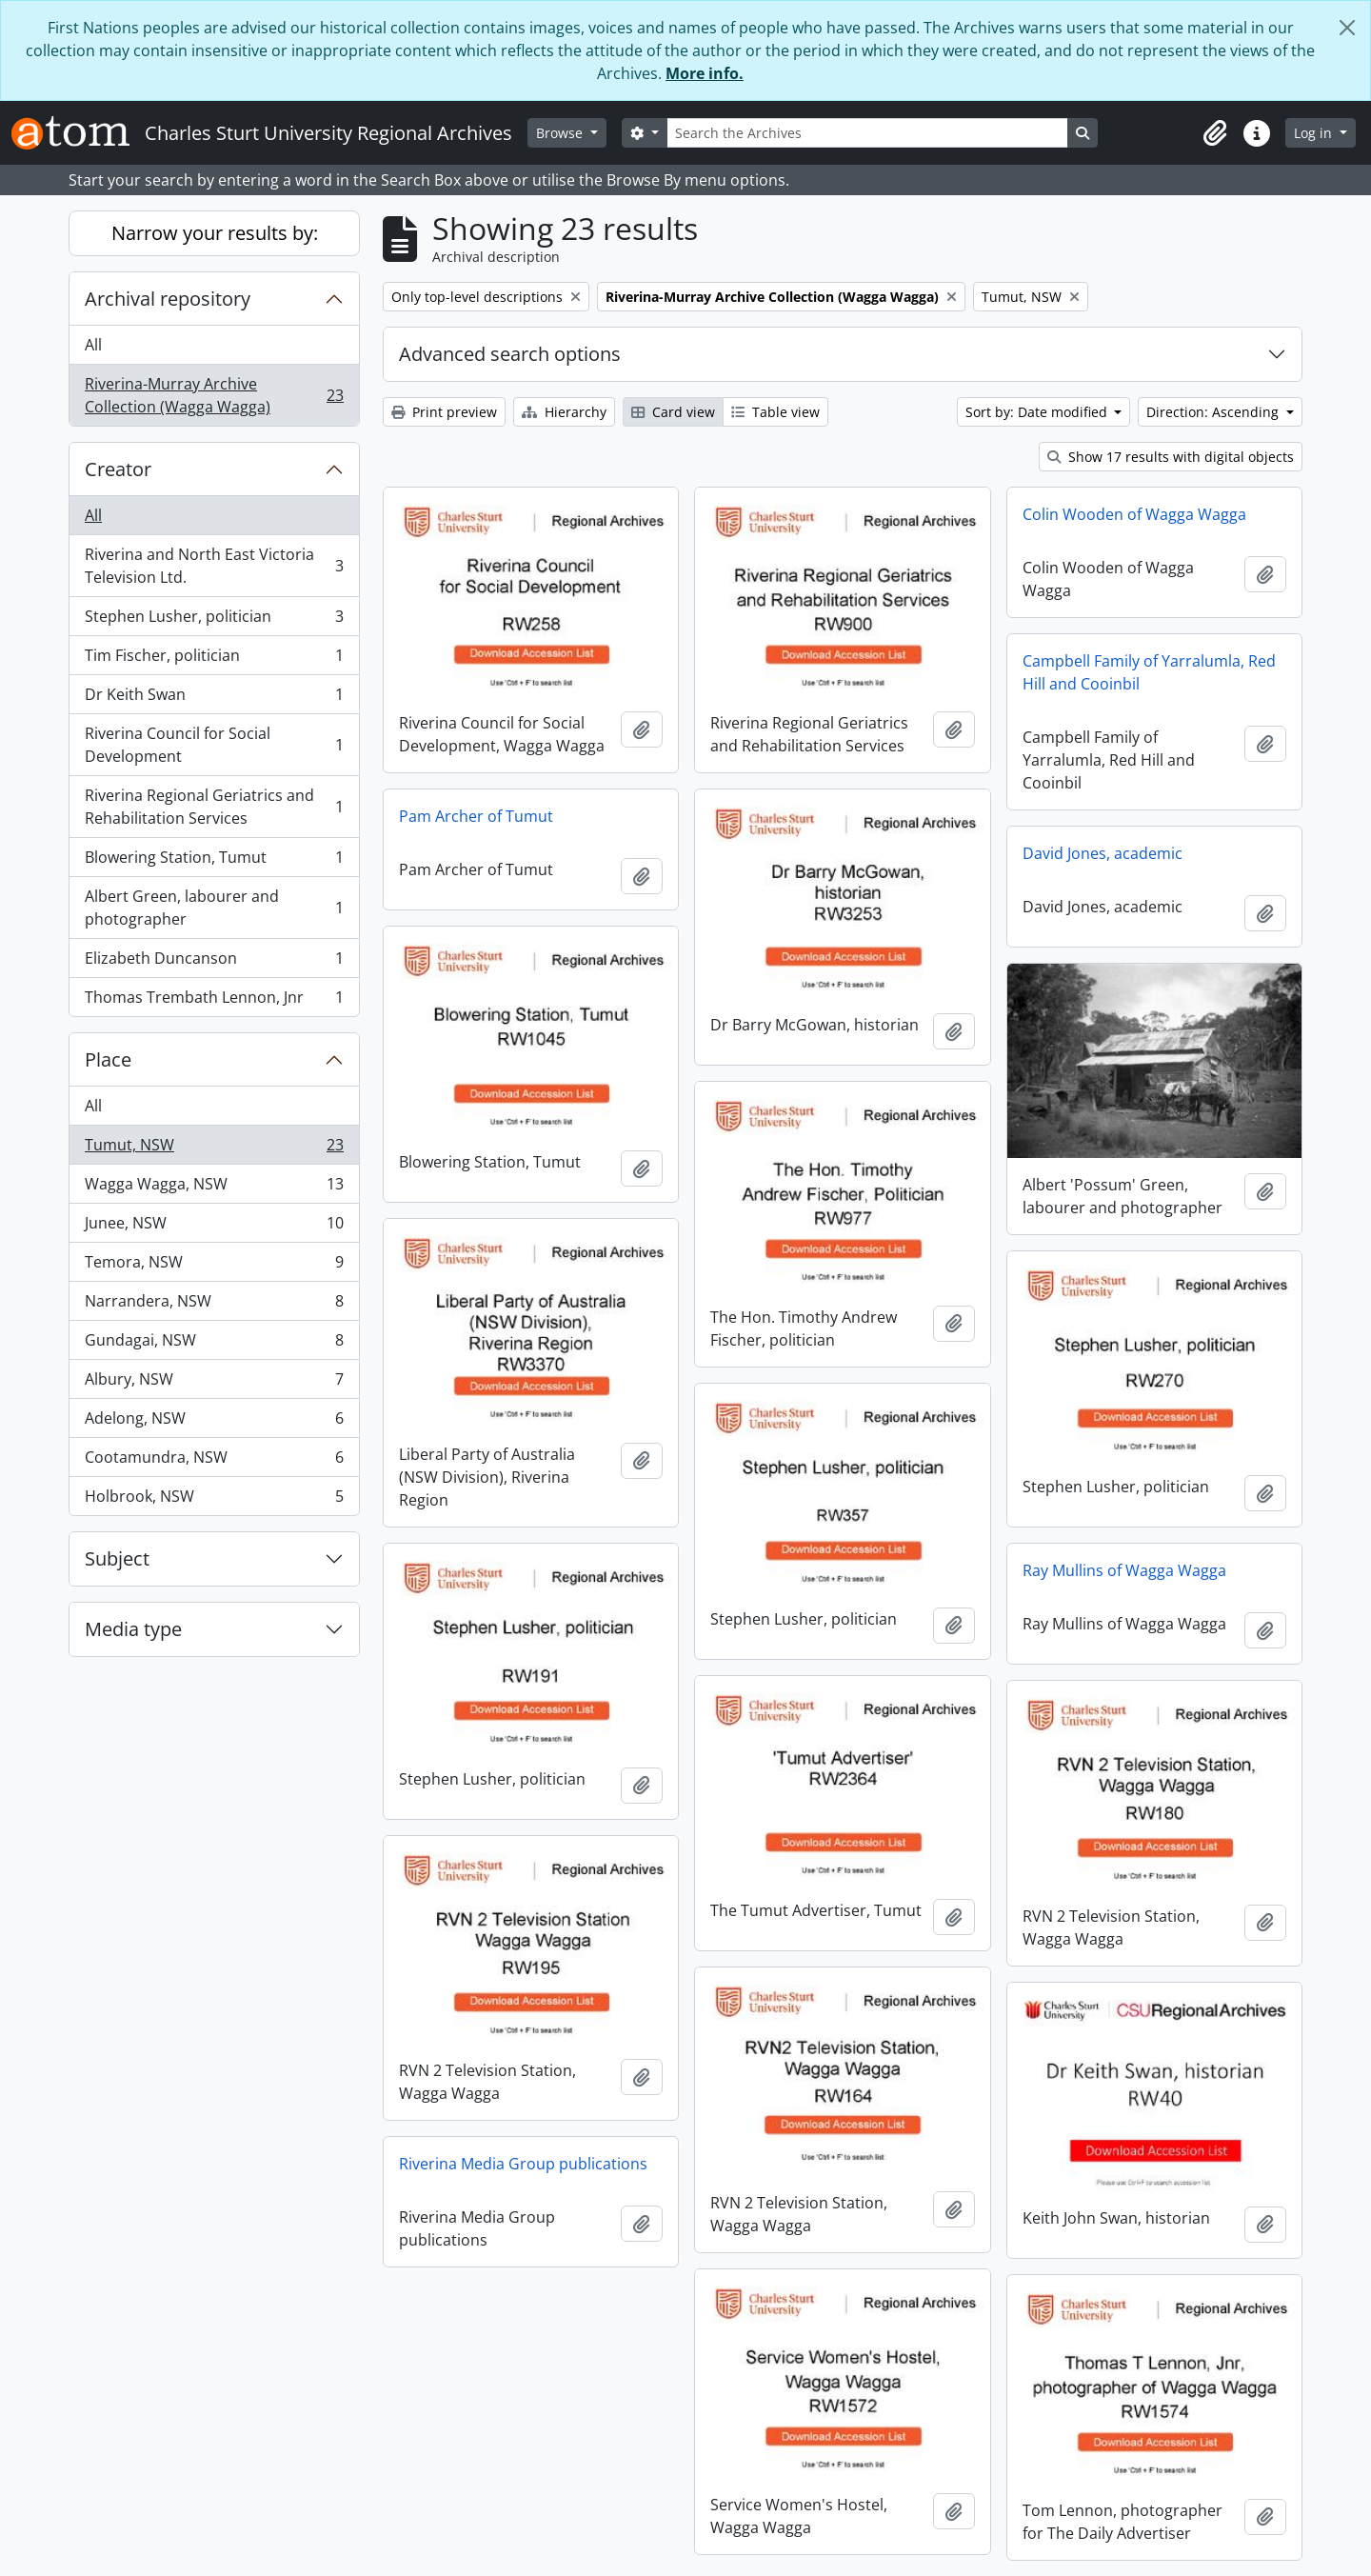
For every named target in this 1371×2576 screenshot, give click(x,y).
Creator (118, 469)
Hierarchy (564, 412)
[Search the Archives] (867, 133)
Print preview (444, 412)
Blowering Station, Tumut (214, 861)
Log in (1315, 133)
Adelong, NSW (214, 1422)
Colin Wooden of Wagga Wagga (1134, 514)
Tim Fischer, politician (214, 659)
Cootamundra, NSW (214, 1461)
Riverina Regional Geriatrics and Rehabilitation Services (214, 807)
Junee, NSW (214, 1227)
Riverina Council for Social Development (214, 745)
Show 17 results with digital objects (1170, 457)
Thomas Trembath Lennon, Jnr (214, 1001)
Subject (117, 1558)
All (93, 344)
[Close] (1347, 27)
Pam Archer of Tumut (476, 816)
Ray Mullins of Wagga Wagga (1124, 1570)
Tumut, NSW (214, 1149)
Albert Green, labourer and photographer (214, 907)
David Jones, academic (1102, 853)
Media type (133, 1629)
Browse (561, 133)
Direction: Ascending (1214, 412)
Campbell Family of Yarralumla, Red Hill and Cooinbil (1149, 672)
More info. (705, 73)
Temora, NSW (214, 1266)
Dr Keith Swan (214, 698)
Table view (775, 412)
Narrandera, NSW (214, 1305)
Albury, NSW (214, 1383)
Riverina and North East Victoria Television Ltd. (214, 566)
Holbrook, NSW (214, 1500)
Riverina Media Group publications (523, 2163)
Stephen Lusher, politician (214, 620)
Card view (673, 412)
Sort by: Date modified (1038, 412)
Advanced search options (510, 354)
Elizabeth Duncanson (214, 962)
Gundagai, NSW (214, 1344)
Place (108, 1059)
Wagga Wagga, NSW (214, 1188)
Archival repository (167, 298)
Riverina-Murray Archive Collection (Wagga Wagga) (214, 395)
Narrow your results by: (214, 233)
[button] (1215, 133)
